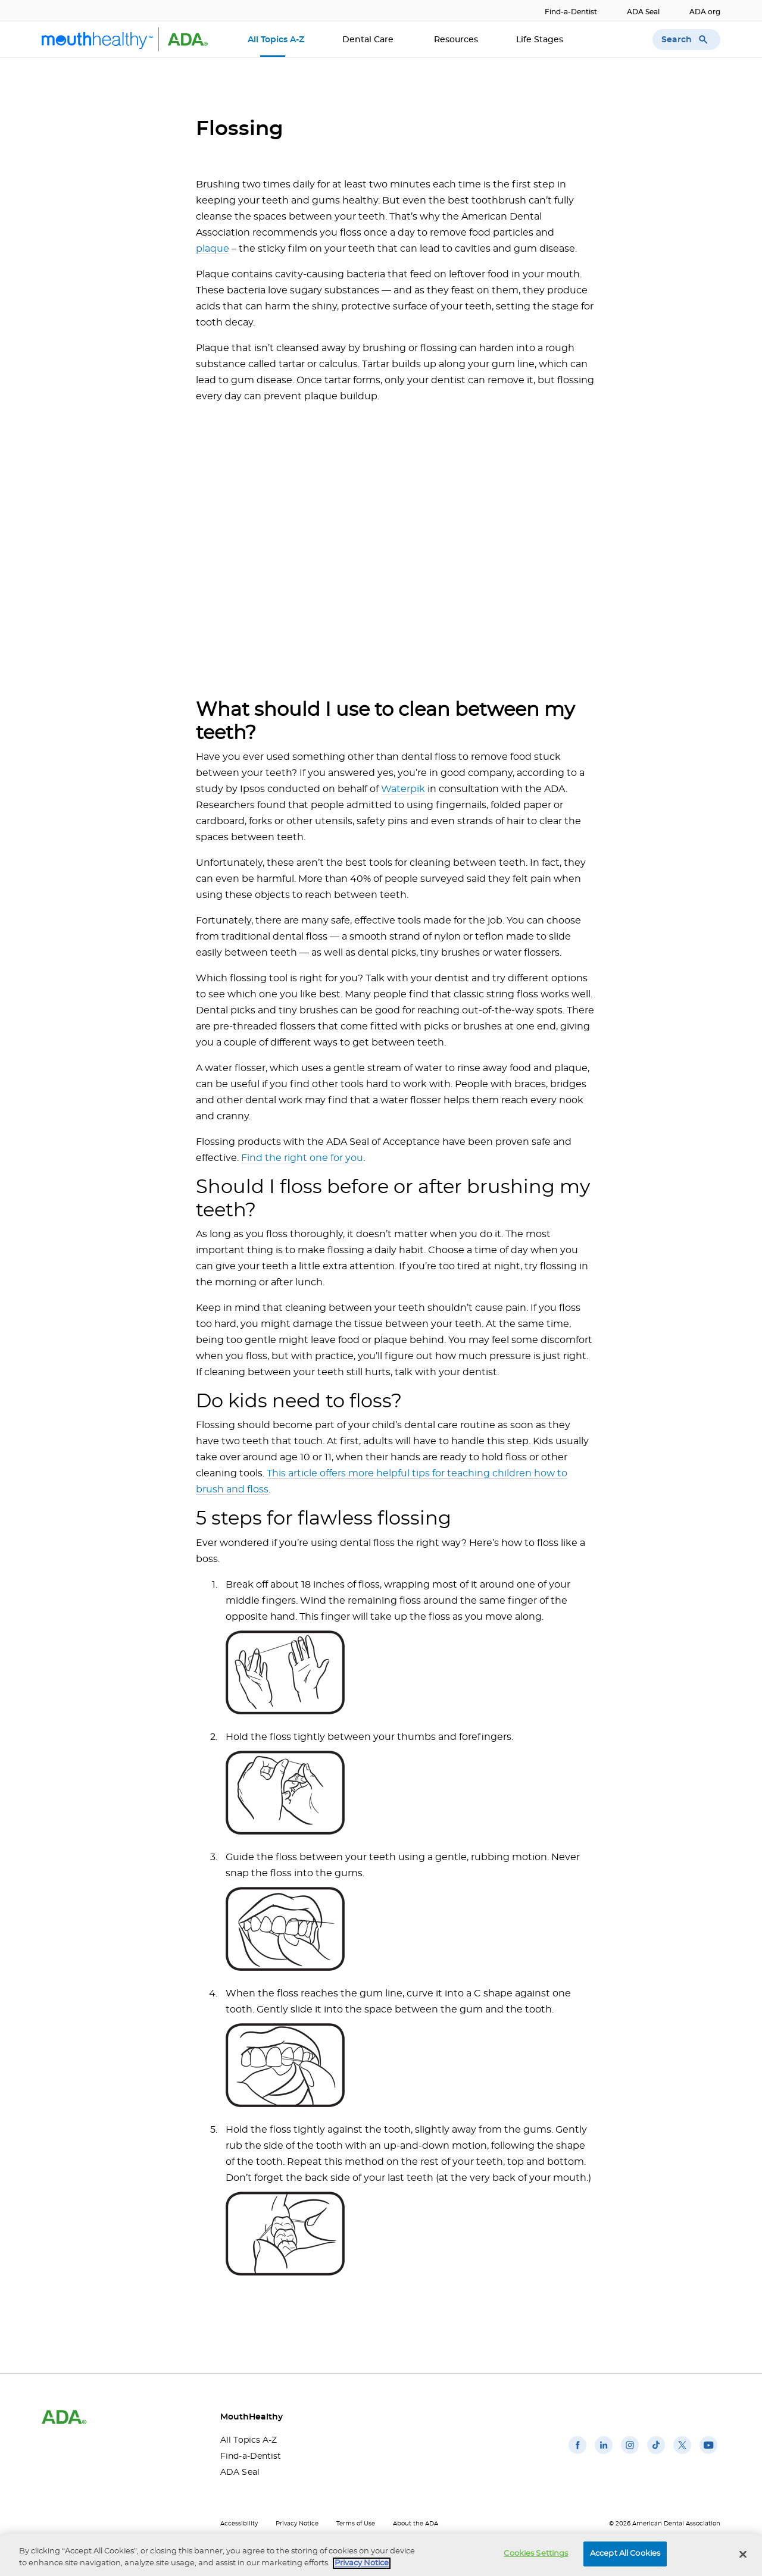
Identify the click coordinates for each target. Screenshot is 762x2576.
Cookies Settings (536, 2554)
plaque (212, 248)
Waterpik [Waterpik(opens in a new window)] (403, 789)
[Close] (743, 2554)
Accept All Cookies (625, 2554)
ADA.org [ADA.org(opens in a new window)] (704, 11)
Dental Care (369, 40)
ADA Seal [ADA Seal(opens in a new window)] (643, 11)
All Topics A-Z (276, 40)
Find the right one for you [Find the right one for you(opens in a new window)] (302, 1158)
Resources (456, 40)
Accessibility (239, 2524)
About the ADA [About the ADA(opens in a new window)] (415, 2524)
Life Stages (541, 40)
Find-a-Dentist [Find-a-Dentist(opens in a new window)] (571, 11)
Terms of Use (355, 2524)
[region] (381, 2555)
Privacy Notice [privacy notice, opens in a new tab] (362, 2563)
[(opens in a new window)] (577, 2454)
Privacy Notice (297, 2524)
